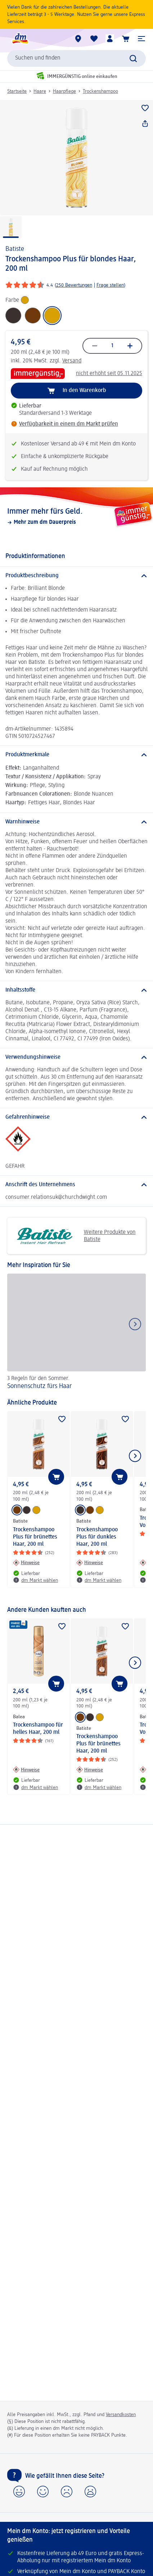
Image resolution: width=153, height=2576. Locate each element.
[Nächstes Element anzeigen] (135, 1456)
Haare (39, 91)
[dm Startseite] (19, 38)
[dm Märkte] (78, 38)
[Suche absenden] (133, 58)
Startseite (17, 91)
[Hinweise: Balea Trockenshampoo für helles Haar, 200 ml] (26, 1769)
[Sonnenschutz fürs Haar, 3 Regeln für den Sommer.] (76, 1333)
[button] (141, 38)
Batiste (14, 249)
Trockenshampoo (100, 91)
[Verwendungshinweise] (76, 1057)
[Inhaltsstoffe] (76, 990)
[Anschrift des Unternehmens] (76, 1185)
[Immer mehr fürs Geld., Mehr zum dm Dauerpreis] (76, 516)
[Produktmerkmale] (76, 755)
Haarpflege (64, 91)
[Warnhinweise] (76, 822)
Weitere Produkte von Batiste (74, 1236)
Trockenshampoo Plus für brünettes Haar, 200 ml (35, 1537)
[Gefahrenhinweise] (76, 1117)
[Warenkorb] (125, 38)
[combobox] (76, 58)
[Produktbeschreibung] (76, 576)
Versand (71, 361)
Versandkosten (121, 2414)
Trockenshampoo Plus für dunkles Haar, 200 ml (97, 1537)
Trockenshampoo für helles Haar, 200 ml (38, 1728)
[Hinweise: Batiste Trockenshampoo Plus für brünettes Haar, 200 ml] (26, 1562)
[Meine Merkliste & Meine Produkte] (94, 38)
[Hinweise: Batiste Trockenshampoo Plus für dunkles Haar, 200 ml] (89, 1562)
